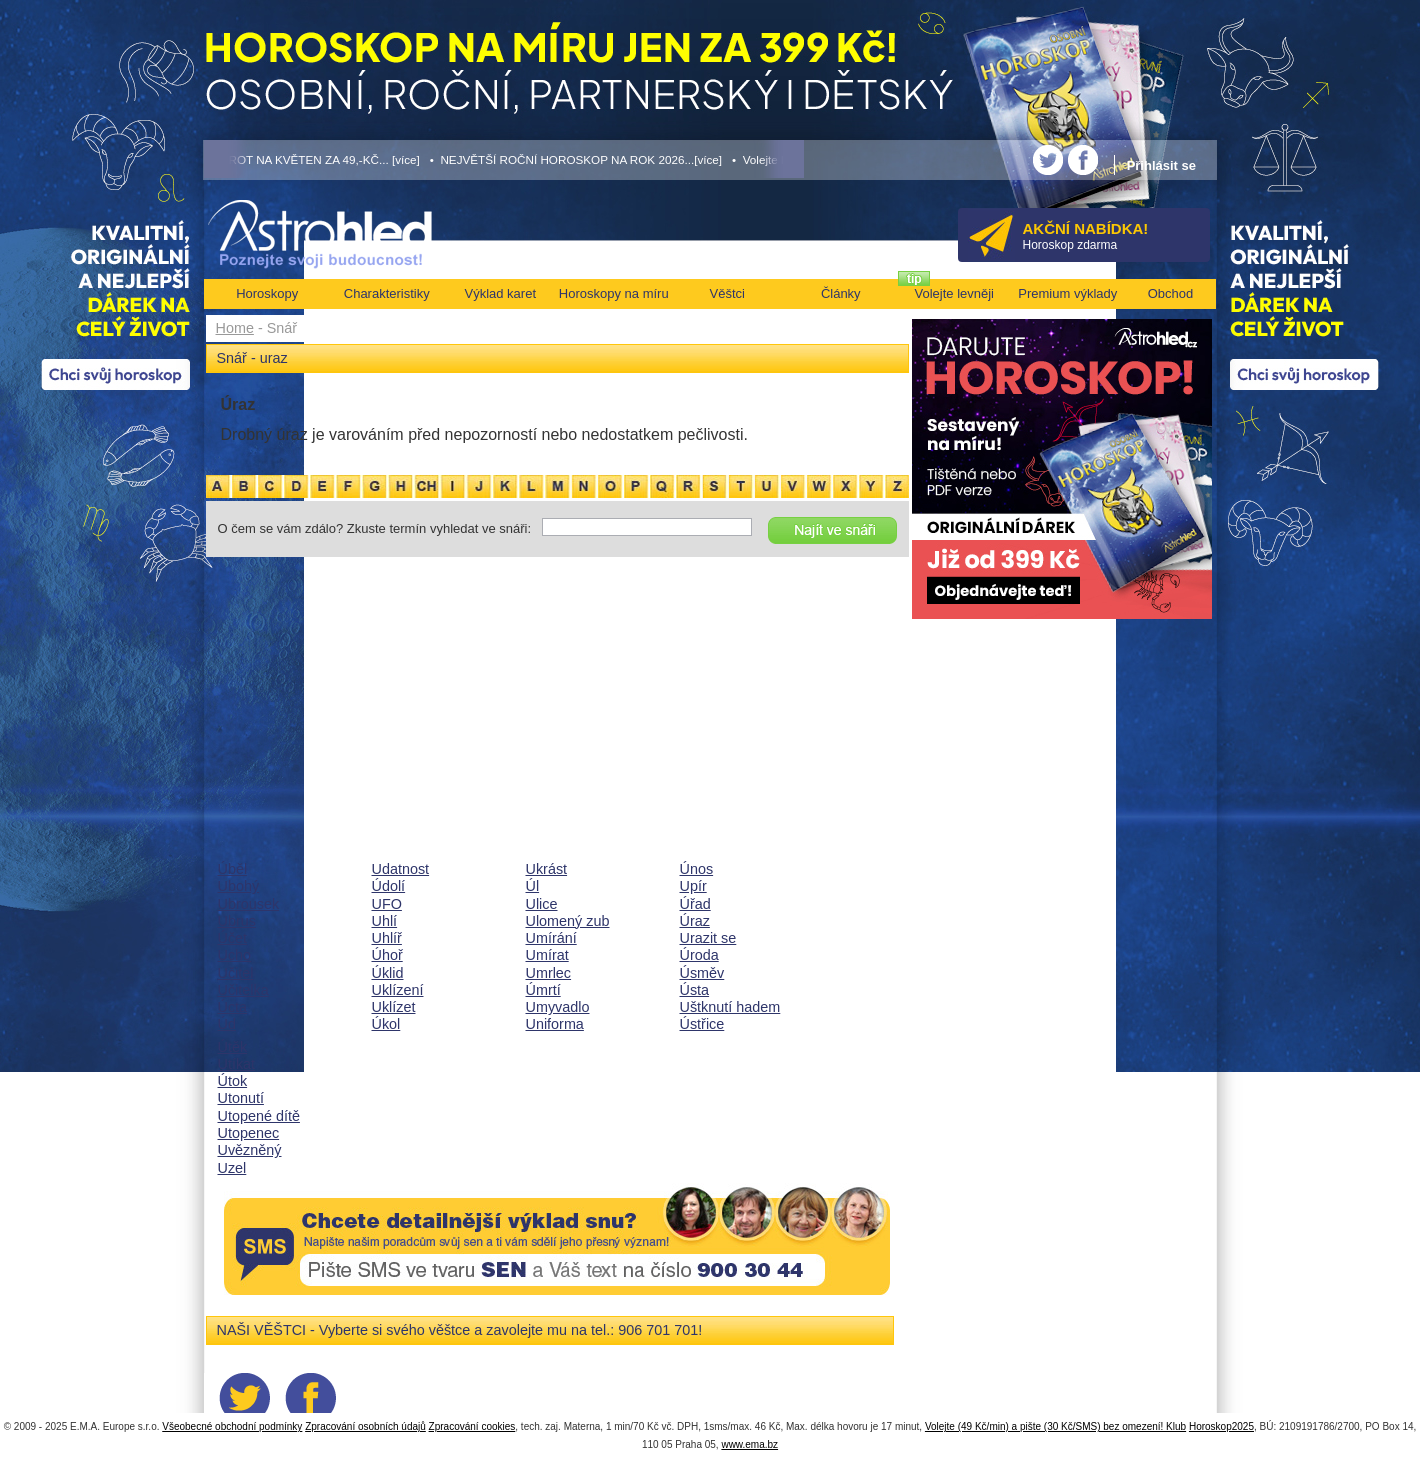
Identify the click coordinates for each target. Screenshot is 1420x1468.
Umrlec (549, 973)
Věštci (727, 293)
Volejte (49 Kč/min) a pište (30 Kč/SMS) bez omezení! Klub (1055, 1426)
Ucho (235, 955)
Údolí (389, 886)
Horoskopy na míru (614, 293)
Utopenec (249, 1133)
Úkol (386, 1024)
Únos (697, 869)
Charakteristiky (387, 293)
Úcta (233, 1007)
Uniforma (555, 1024)
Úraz (695, 921)
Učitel (236, 973)
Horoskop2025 (1221, 1426)
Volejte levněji (955, 293)
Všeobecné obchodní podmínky (232, 1426)
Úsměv (702, 973)
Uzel (232, 1168)
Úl (533, 886)
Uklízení (398, 990)
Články (841, 293)
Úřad (695, 904)
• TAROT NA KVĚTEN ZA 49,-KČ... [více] (312, 159)
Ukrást (547, 869)
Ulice (542, 904)
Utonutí (241, 1098)
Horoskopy (267, 293)
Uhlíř (387, 938)
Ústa (695, 990)
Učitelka (243, 990)
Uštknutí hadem (730, 1007)
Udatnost (401, 869)
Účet (233, 938)
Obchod (1171, 293)
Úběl (233, 869)
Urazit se (708, 938)
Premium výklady (1067, 293)
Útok (233, 1081)
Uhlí (385, 921)
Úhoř (387, 955)
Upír (693, 886)
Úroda (699, 955)
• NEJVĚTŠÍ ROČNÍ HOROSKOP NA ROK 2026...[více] (576, 159)
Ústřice (702, 1024)
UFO (387, 904)
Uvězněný (250, 1150)
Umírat (547, 955)
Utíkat (237, 1064)
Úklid (388, 973)
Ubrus (237, 921)
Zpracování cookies (472, 1426)
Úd (227, 1024)
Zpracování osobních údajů (365, 1426)
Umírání (551, 938)
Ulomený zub (568, 921)
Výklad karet (500, 293)
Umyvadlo (558, 1007)
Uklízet (394, 1007)
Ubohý (239, 886)
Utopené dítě (259, 1116)
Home (235, 328)
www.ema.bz (749, 1444)
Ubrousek (249, 904)
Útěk (233, 1047)
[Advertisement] (557, 709)
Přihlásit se (1161, 165)
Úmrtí (543, 990)
